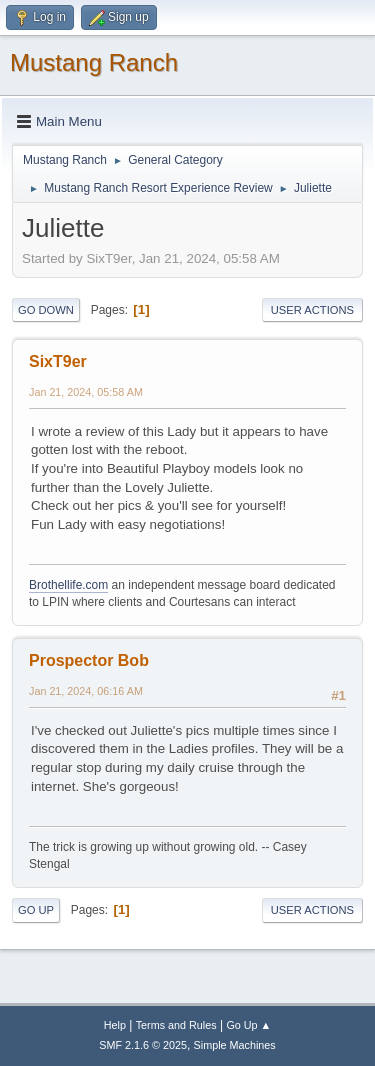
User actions (312, 310)
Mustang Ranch (94, 62)
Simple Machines (235, 1045)
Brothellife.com (68, 585)
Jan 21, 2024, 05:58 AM (86, 392)
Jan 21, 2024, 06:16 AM (86, 691)
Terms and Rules (176, 1025)
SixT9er (58, 361)
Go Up (36, 910)
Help (115, 1025)
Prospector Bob (89, 660)
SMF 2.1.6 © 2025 (143, 1045)
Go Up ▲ (248, 1025)
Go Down (46, 310)
